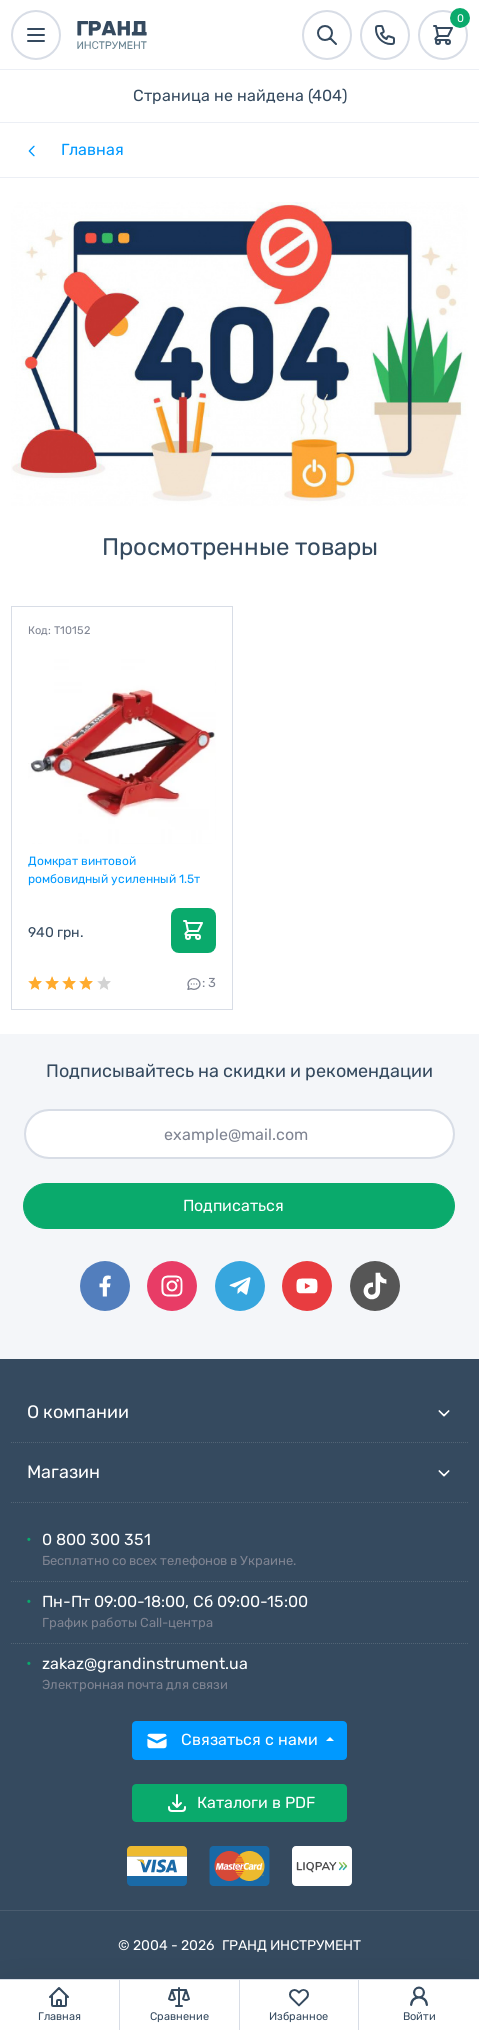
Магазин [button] (239, 1472)
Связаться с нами (233, 1741)
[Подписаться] (239, 1134)
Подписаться (233, 1205)
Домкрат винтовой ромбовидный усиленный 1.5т (114, 870)
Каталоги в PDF (240, 1803)
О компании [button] (239, 1412)
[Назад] (30, 150)
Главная (92, 149)
